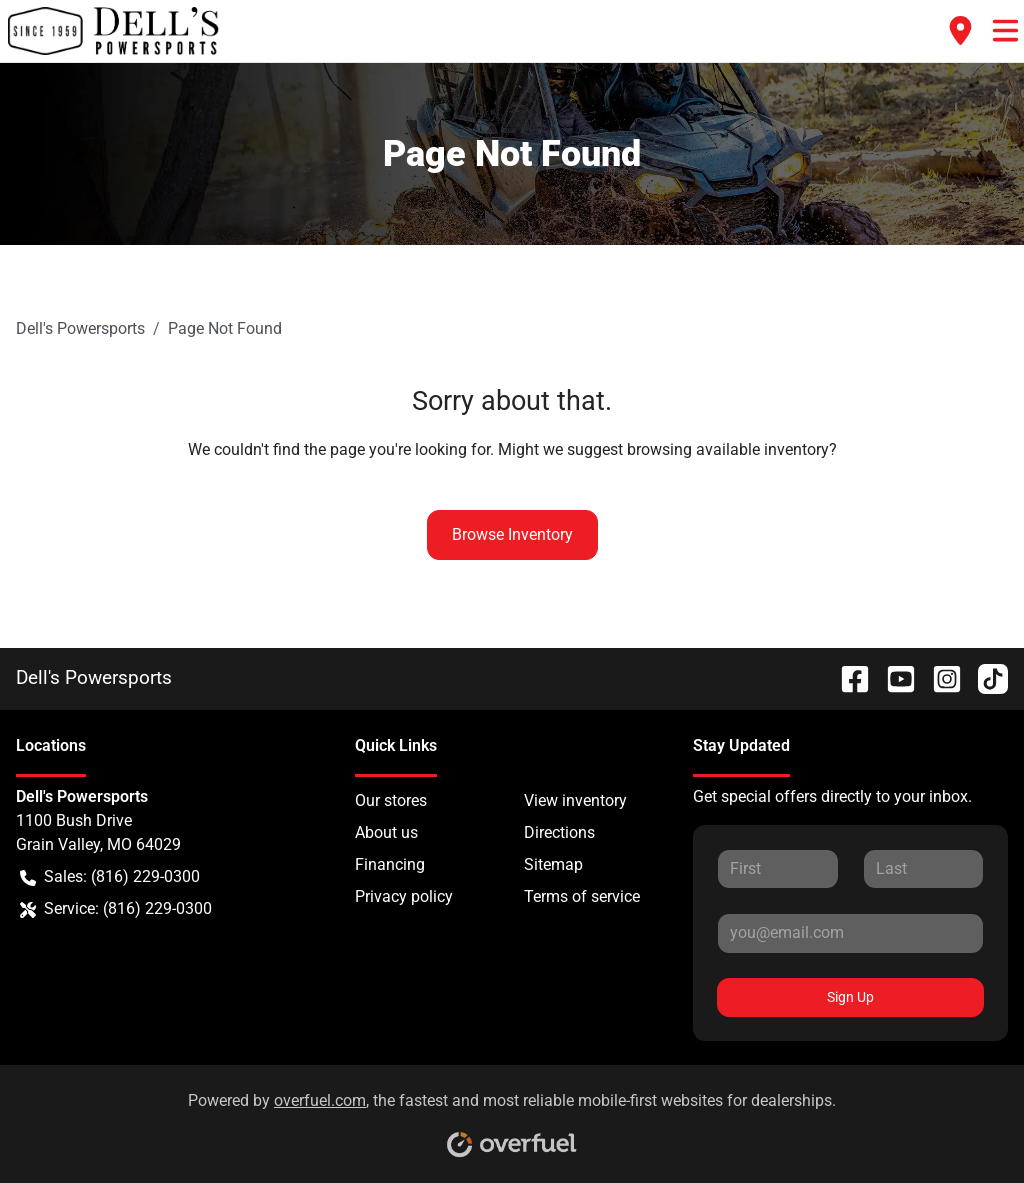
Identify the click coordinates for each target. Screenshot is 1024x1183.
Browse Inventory (512, 534)
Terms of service (582, 896)
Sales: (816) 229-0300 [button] (110, 877)
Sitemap (553, 864)
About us (386, 832)
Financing (390, 864)
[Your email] (850, 933)
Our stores (391, 800)
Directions (559, 832)
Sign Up (850, 997)
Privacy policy (404, 896)
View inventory (575, 800)
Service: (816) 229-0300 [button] (116, 909)
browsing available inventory (728, 449)
